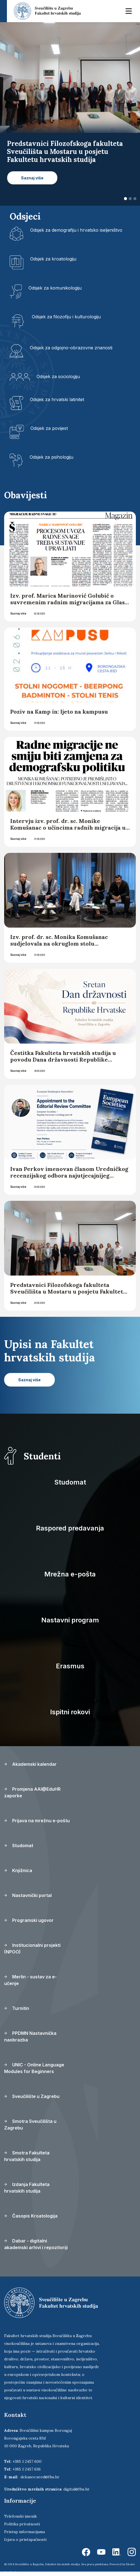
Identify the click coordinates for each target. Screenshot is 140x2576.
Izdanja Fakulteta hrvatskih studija (27, 2188)
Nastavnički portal (28, 1895)
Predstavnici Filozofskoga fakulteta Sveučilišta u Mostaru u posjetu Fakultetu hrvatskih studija (68, 1291)
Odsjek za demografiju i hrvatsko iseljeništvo (76, 230)
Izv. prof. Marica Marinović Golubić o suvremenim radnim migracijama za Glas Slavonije (67, 602)
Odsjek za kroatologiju (53, 259)
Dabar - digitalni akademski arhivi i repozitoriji (36, 2244)
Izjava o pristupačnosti (25, 2539)
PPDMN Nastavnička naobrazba (30, 2036)
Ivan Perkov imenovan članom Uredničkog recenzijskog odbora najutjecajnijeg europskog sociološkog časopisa (69, 1175)
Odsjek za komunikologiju (55, 288)
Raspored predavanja (70, 1528)
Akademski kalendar (30, 1764)
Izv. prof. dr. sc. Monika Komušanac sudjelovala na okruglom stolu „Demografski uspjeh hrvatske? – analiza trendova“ (67, 946)
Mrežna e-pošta (70, 1574)
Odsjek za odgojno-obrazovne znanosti (71, 347)
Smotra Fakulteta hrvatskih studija (27, 2156)
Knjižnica (18, 1870)
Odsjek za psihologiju (51, 457)
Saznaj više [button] (32, 177)
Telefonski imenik (20, 2516)
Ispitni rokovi (70, 1712)
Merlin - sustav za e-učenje (30, 1980)
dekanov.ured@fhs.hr (39, 2476)
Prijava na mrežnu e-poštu (37, 1820)
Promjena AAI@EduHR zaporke (32, 1792)
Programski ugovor (29, 1920)
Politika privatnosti (22, 2523)
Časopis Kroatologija (31, 2216)
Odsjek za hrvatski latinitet (57, 399)
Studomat (70, 1482)
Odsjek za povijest (49, 428)
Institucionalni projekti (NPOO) (32, 1948)
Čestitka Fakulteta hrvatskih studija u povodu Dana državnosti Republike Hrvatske (63, 1059)
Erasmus (70, 1666)
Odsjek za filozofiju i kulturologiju (66, 316)
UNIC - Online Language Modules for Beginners (34, 2068)
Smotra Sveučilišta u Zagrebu (30, 2124)
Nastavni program (70, 1620)
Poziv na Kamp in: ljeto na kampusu (59, 711)
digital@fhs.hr (76, 2489)
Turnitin (16, 2008)
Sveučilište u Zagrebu (31, 2096)
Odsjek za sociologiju (58, 376)
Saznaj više (18, 613)
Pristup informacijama (24, 2531)
